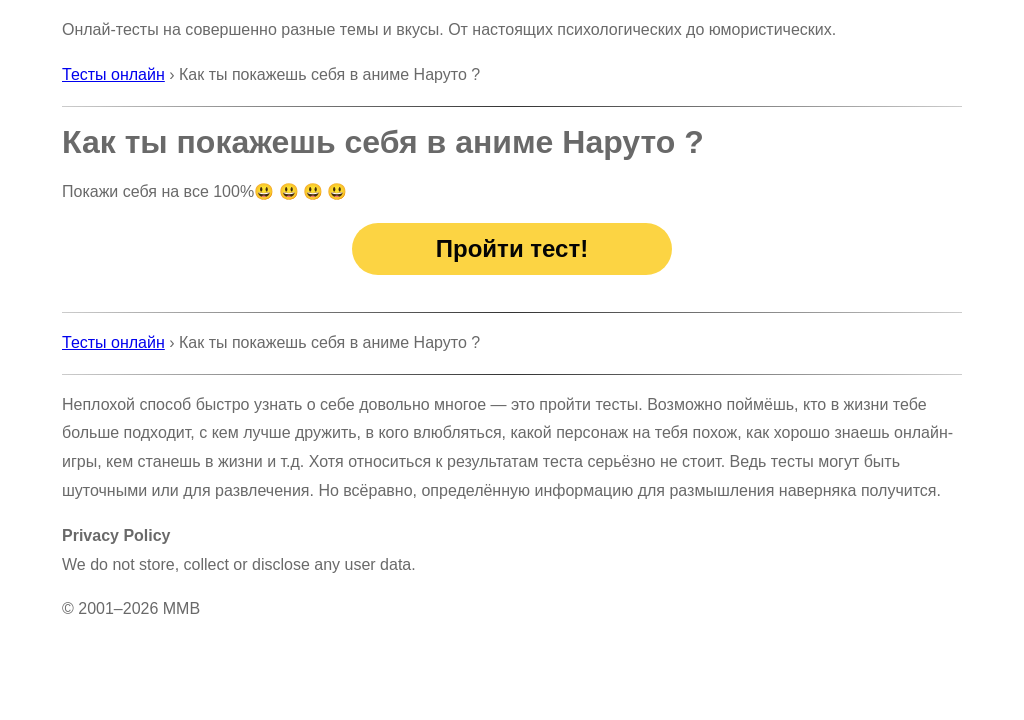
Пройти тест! (512, 248)
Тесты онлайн (113, 74)
